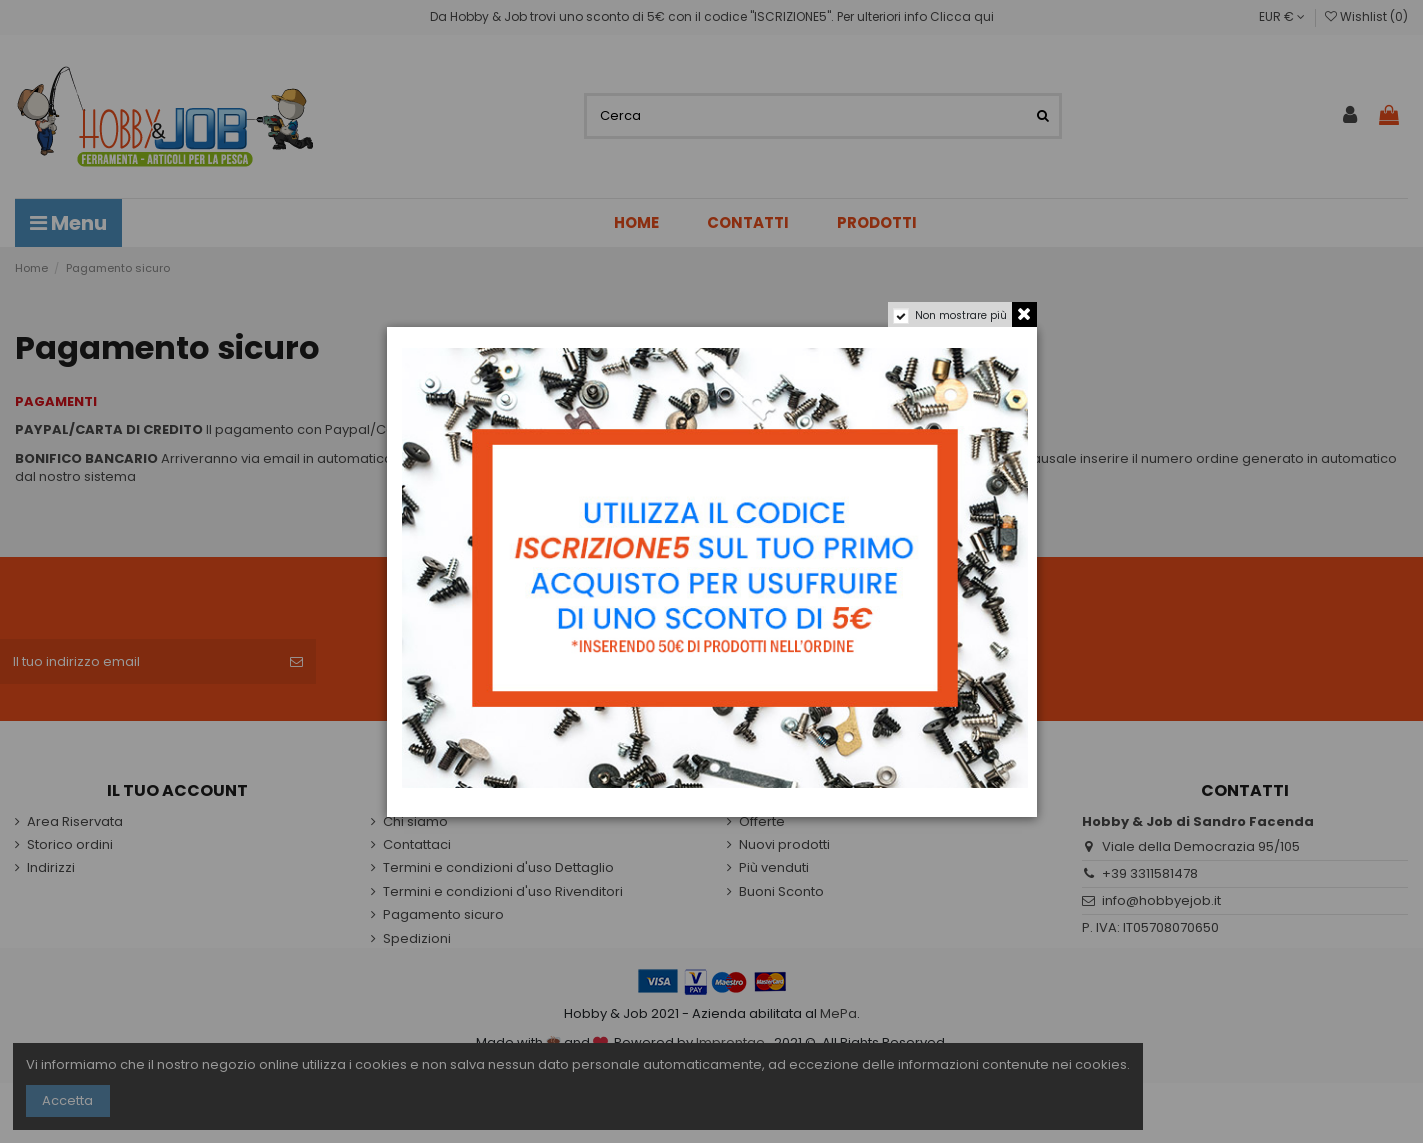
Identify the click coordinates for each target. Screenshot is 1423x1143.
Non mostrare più (961, 315)
